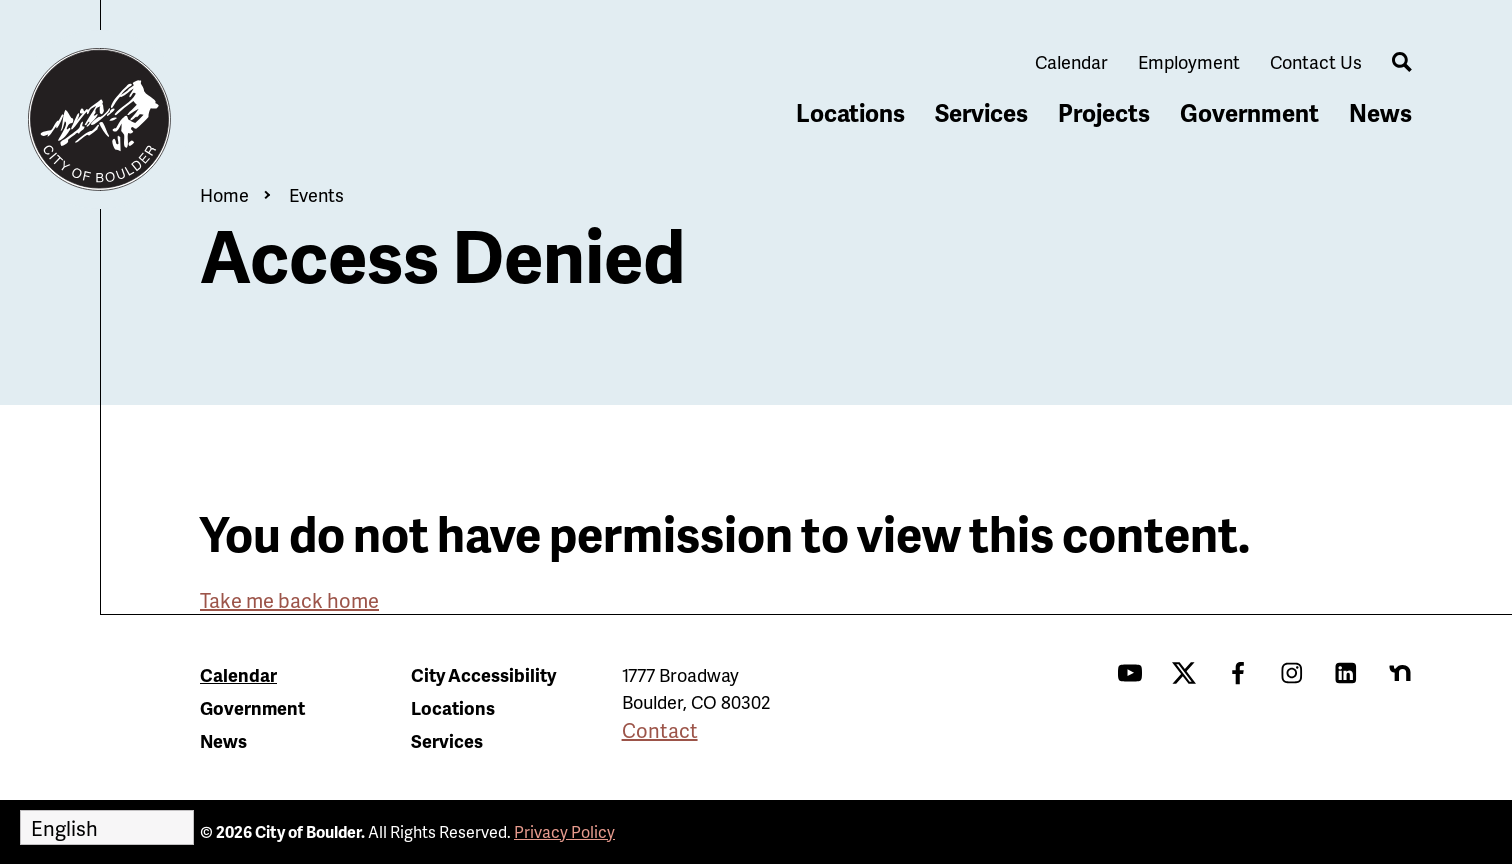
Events (316, 194)
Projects (1104, 112)
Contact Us (1316, 61)
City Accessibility (483, 674)
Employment (1189, 61)
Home (224, 194)
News (1380, 112)
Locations (850, 112)
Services (981, 112)
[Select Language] (107, 827)
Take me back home (289, 600)
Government (1249, 112)
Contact (660, 730)
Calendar (1071, 61)
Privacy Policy (564, 831)
